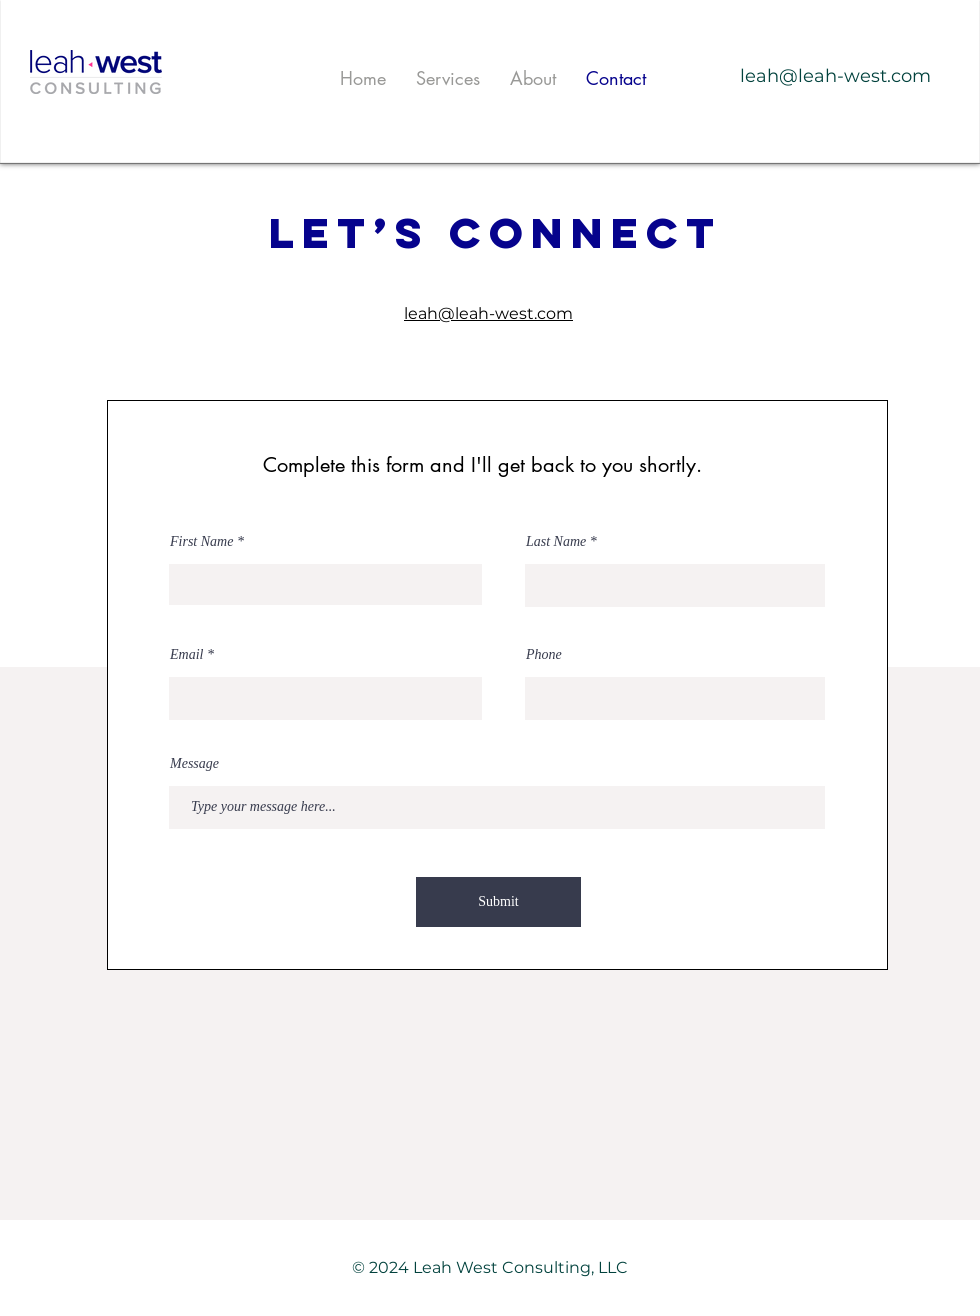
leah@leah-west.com (835, 76)
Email (186, 655)
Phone (544, 655)
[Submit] (498, 902)
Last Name (556, 542)
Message (194, 764)
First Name (201, 542)
